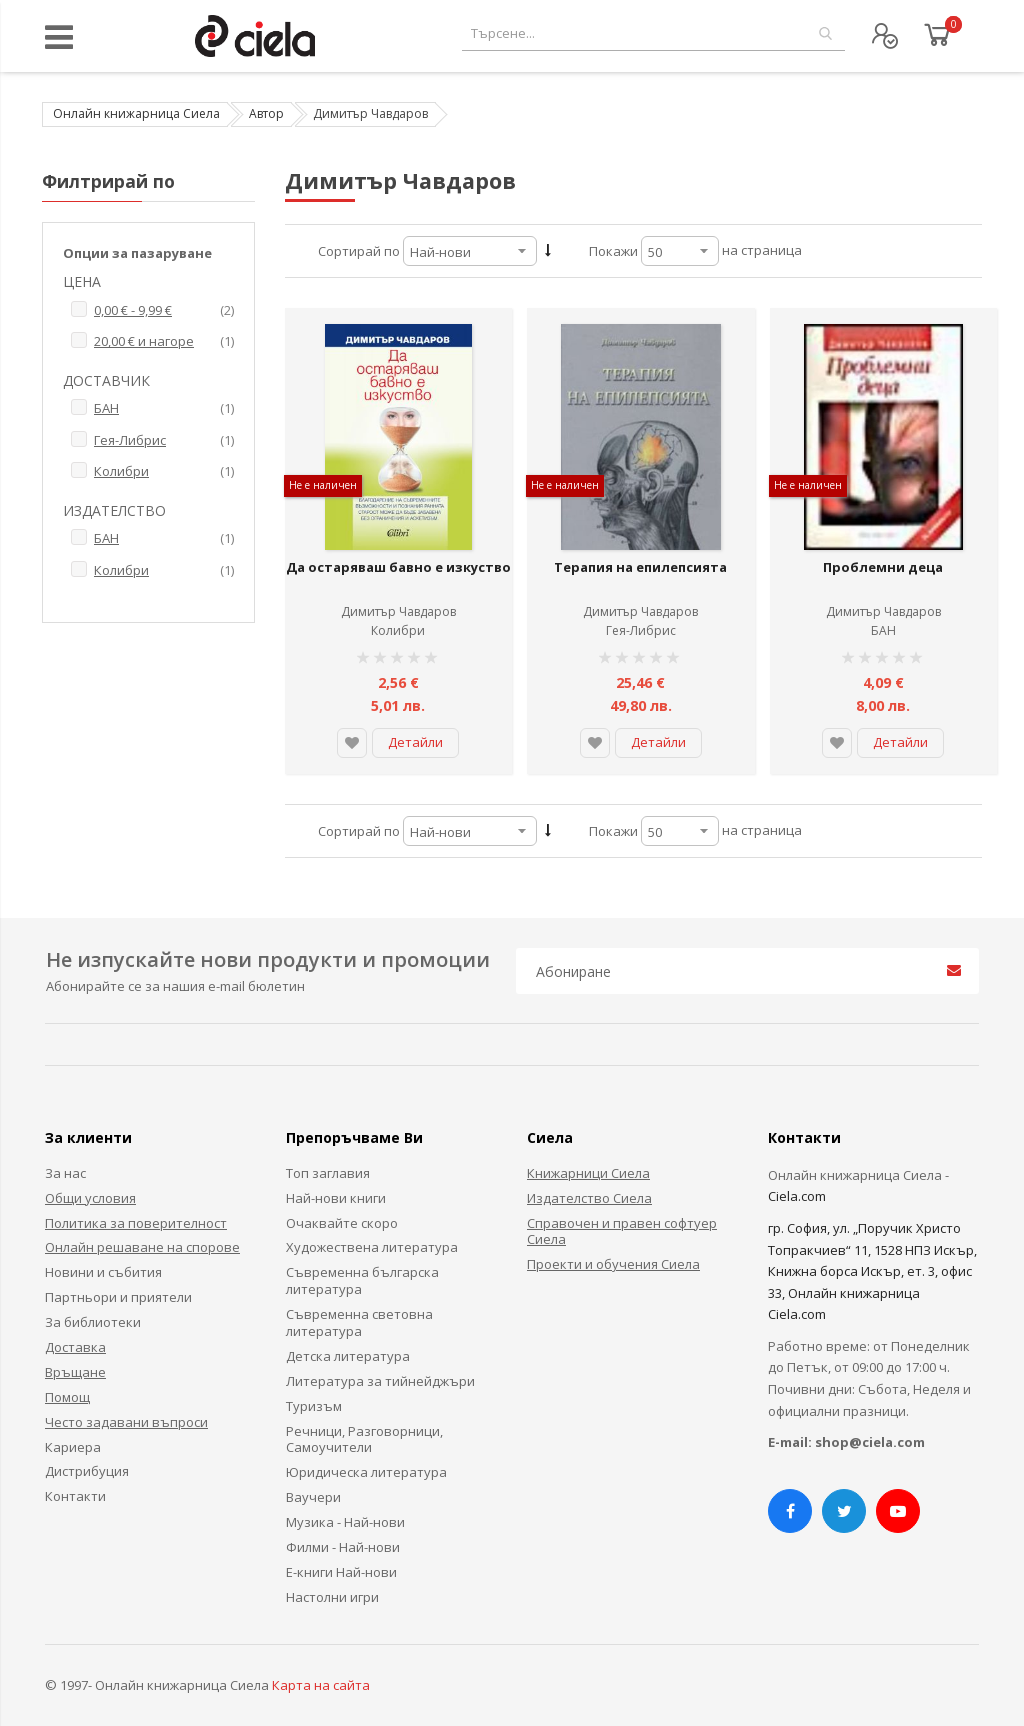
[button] (352, 743)
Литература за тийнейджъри (380, 1381)
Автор (266, 113)
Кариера (73, 1447)
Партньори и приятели (118, 1297)
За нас (65, 1173)
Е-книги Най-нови (341, 1572)
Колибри (398, 630)
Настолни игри (332, 1597)
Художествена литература (372, 1247)
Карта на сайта (321, 1685)
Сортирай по (359, 251)
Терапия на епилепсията (640, 567)
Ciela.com (797, 1196)
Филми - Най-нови (343, 1547)
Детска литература (348, 1356)
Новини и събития (103, 1272)
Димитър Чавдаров (398, 611)
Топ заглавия (328, 1173)
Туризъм (314, 1406)
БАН (883, 630)
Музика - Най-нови (345, 1522)
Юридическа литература (366, 1472)
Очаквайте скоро (342, 1223)
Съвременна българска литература (362, 1280)
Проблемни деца (883, 567)
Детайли (415, 742)
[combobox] (653, 33)
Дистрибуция (87, 1471)
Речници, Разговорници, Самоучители (364, 1439)
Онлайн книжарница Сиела (136, 113)
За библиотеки (93, 1322)
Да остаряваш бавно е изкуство (398, 567)
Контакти (75, 1496)
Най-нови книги (336, 1198)
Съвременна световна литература (359, 1322)
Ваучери (313, 1497)
